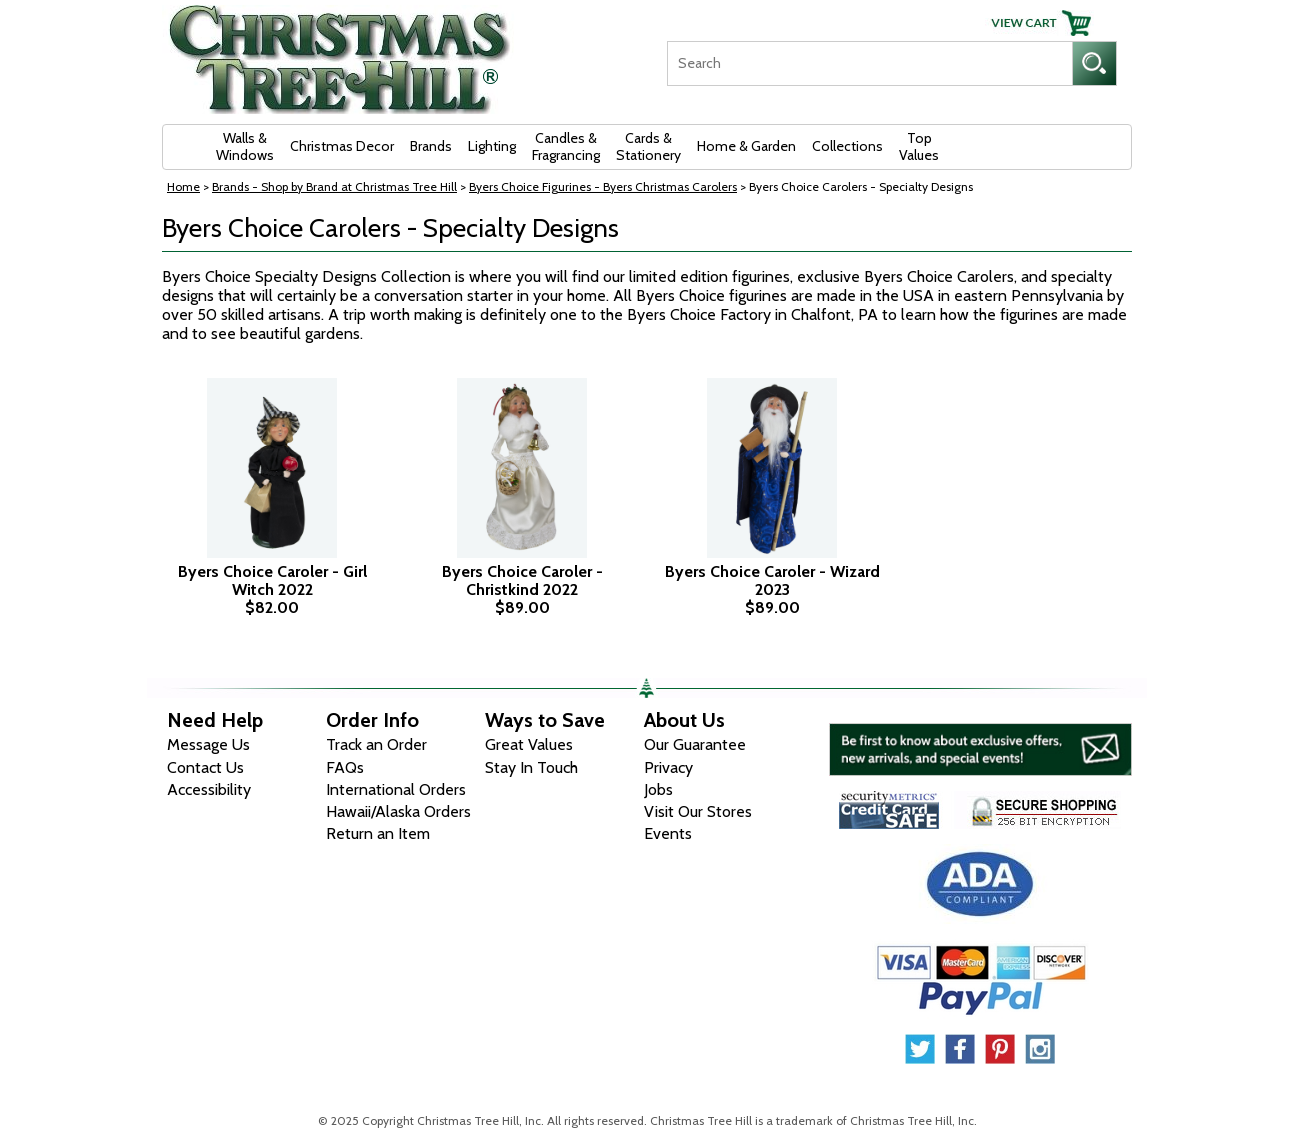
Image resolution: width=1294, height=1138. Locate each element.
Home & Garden (746, 146)
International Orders (396, 789)
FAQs (345, 767)
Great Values (529, 744)
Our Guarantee (695, 744)
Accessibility (209, 789)
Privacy (668, 767)
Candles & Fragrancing (566, 146)
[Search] (869, 63)
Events (668, 833)
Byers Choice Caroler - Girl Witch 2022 (272, 580)
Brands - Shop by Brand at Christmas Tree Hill (334, 186)
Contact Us (205, 767)
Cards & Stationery (648, 146)
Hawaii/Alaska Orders (398, 811)
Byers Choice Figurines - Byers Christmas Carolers (603, 186)
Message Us (208, 744)
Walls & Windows (245, 146)
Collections (847, 146)
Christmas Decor (342, 146)
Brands (431, 146)
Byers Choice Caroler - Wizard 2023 (772, 580)
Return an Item (378, 833)
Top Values (919, 146)
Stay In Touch (531, 767)
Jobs (658, 789)
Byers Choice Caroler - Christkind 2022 (522, 580)
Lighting (492, 146)
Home (183, 186)
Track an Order (376, 744)
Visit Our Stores (698, 811)
